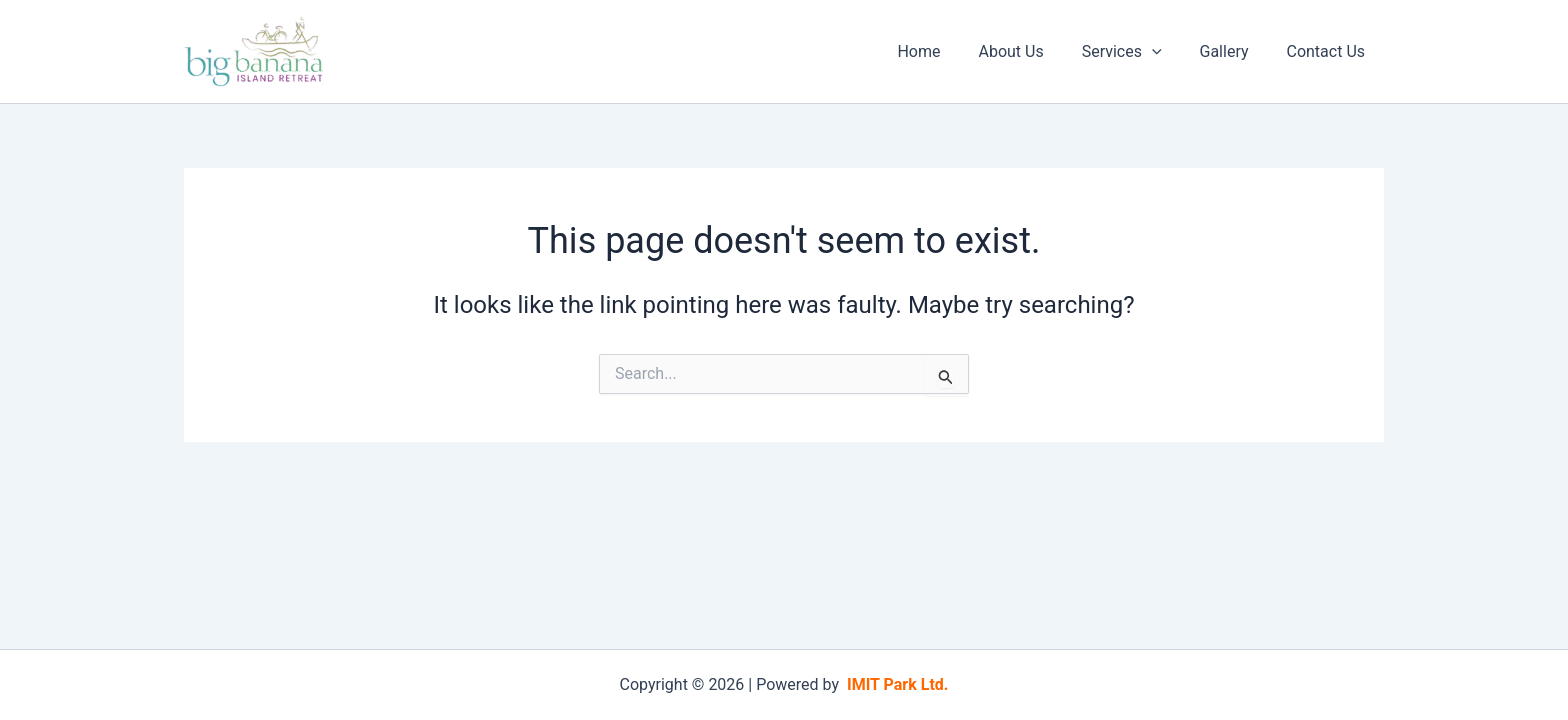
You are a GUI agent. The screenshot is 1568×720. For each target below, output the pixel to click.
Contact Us (1328, 51)
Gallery (1232, 51)
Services (1137, 52)
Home (945, 51)
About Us (1031, 51)
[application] (1167, 52)
